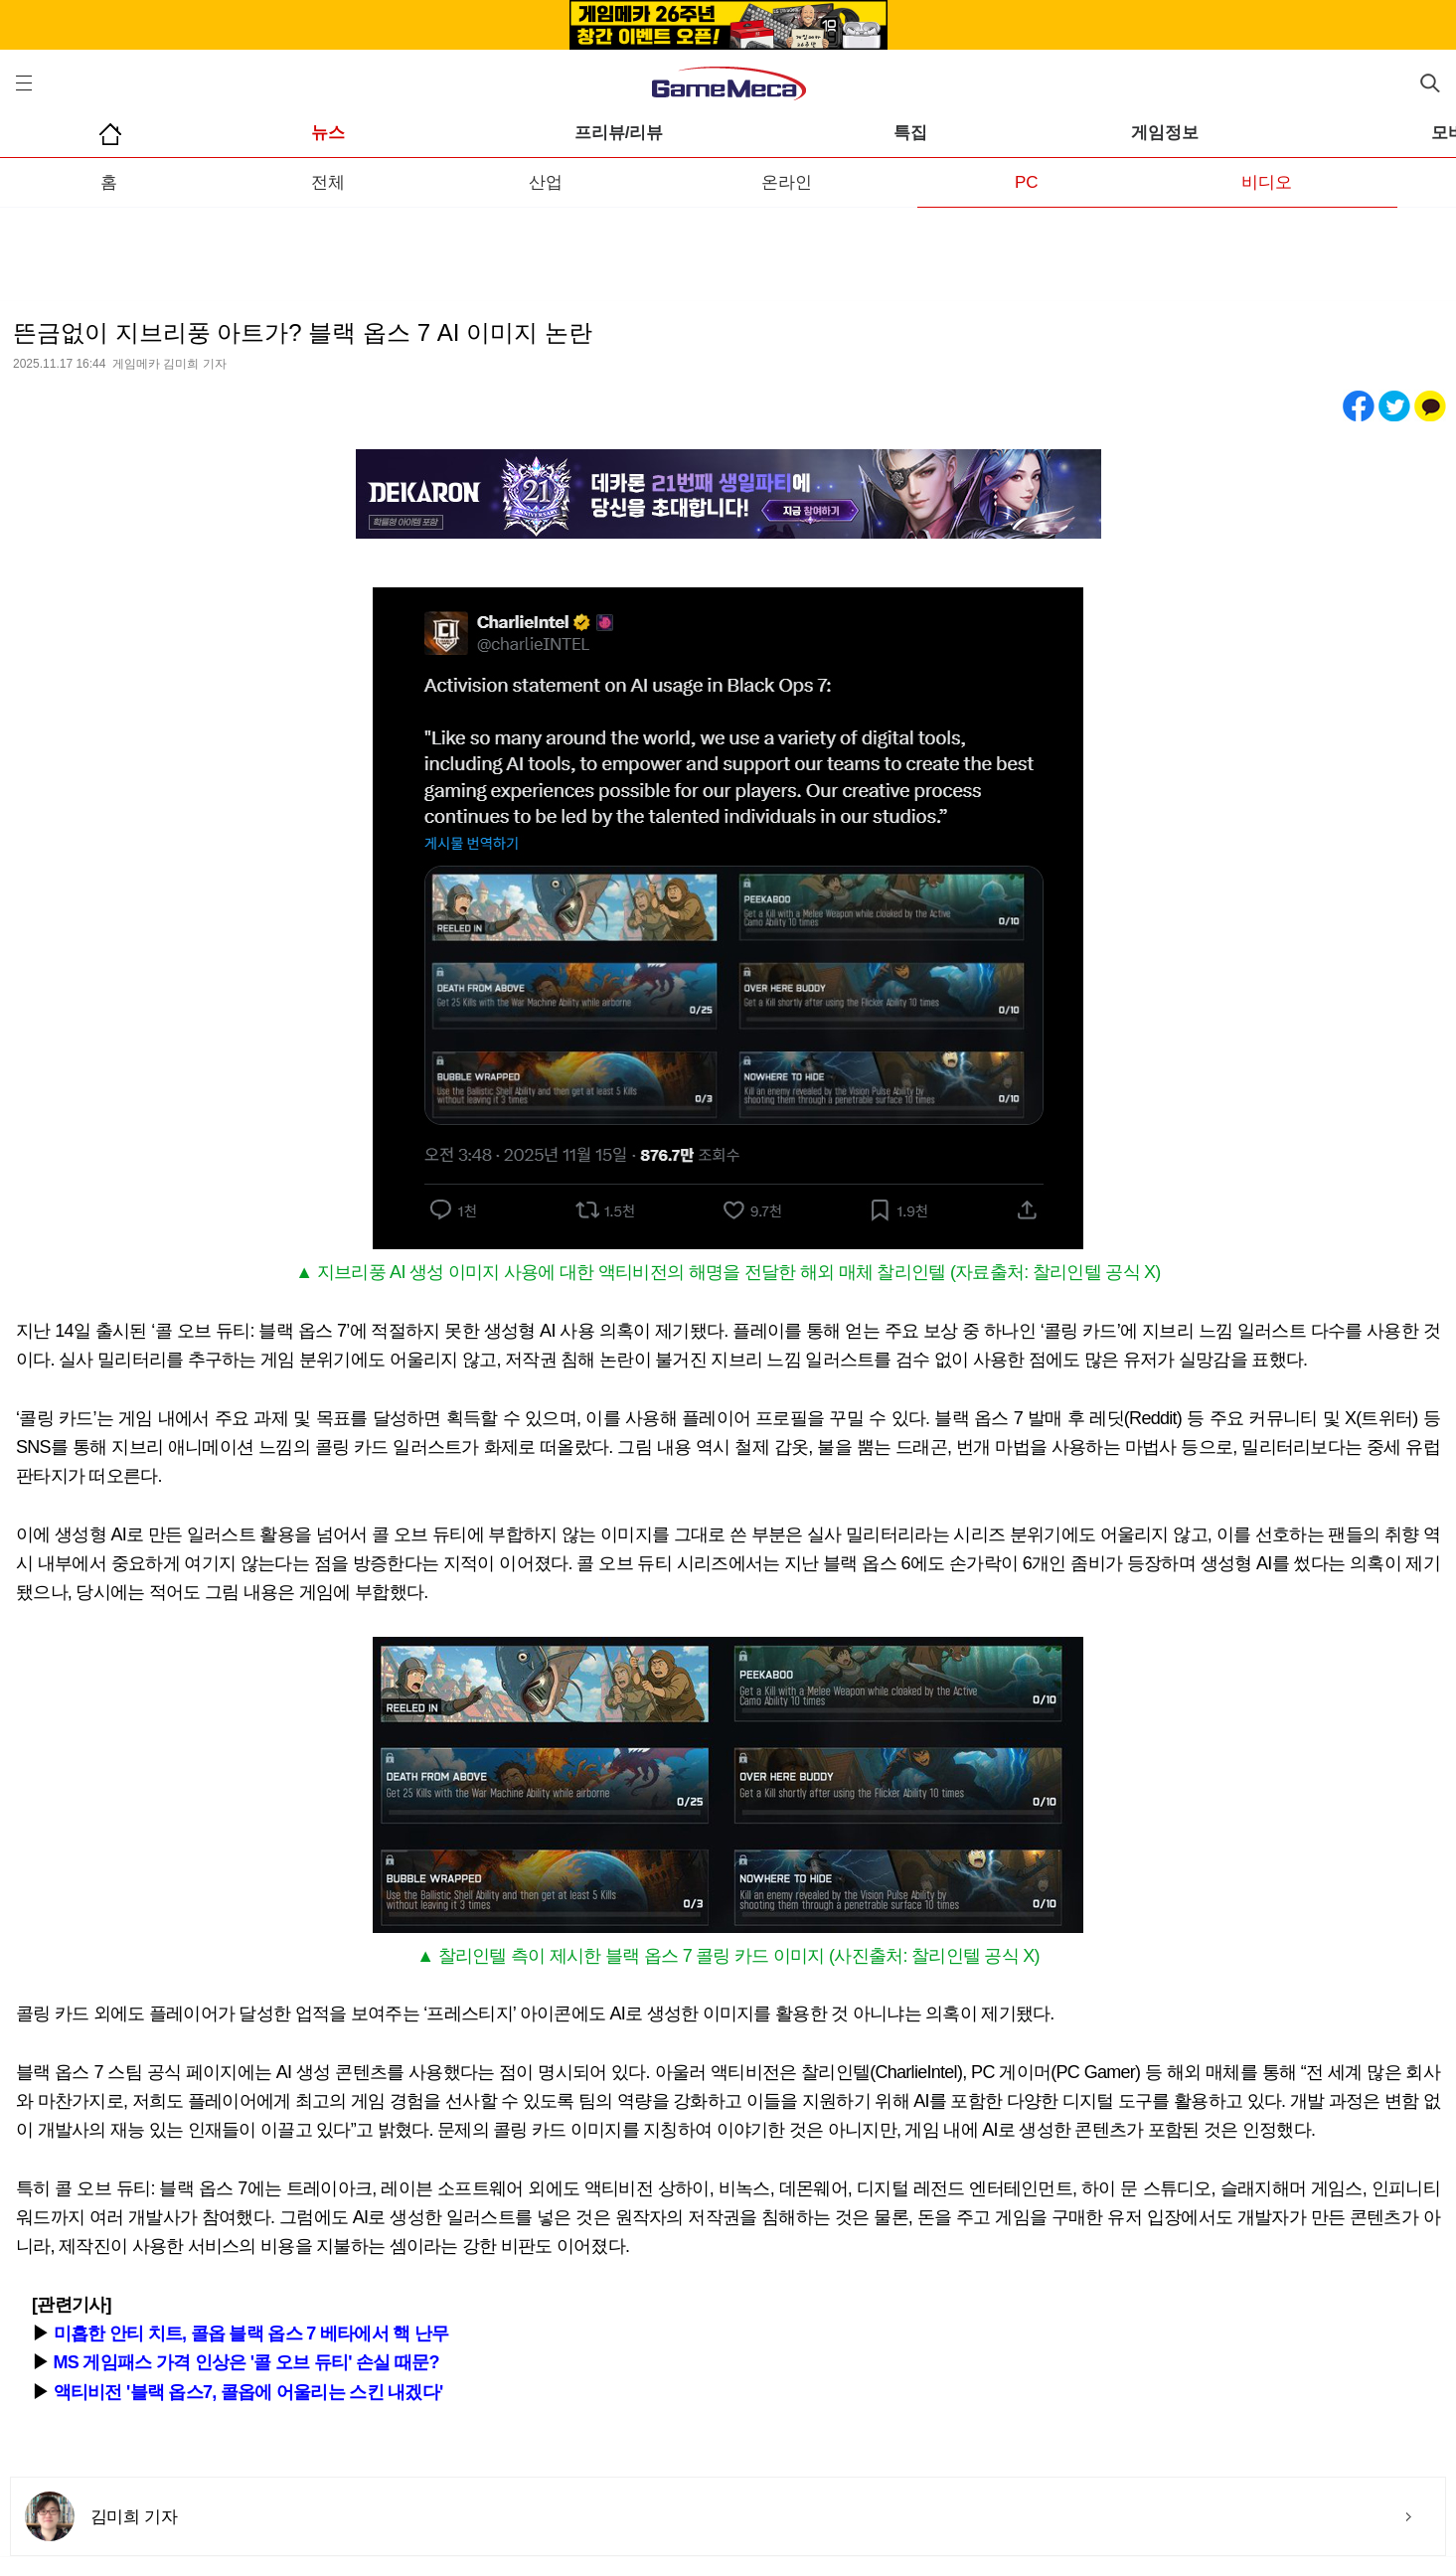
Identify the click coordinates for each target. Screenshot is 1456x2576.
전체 (328, 182)
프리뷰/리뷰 (619, 132)
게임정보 (1165, 132)
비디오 (1266, 182)
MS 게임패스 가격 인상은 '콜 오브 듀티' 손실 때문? (246, 2362)
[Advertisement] (728, 247)
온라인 (786, 182)
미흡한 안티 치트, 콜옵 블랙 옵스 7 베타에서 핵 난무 (251, 2333)
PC (1027, 182)
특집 (910, 132)
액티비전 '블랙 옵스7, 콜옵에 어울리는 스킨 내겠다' (248, 2392)
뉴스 (328, 132)
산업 (546, 182)
